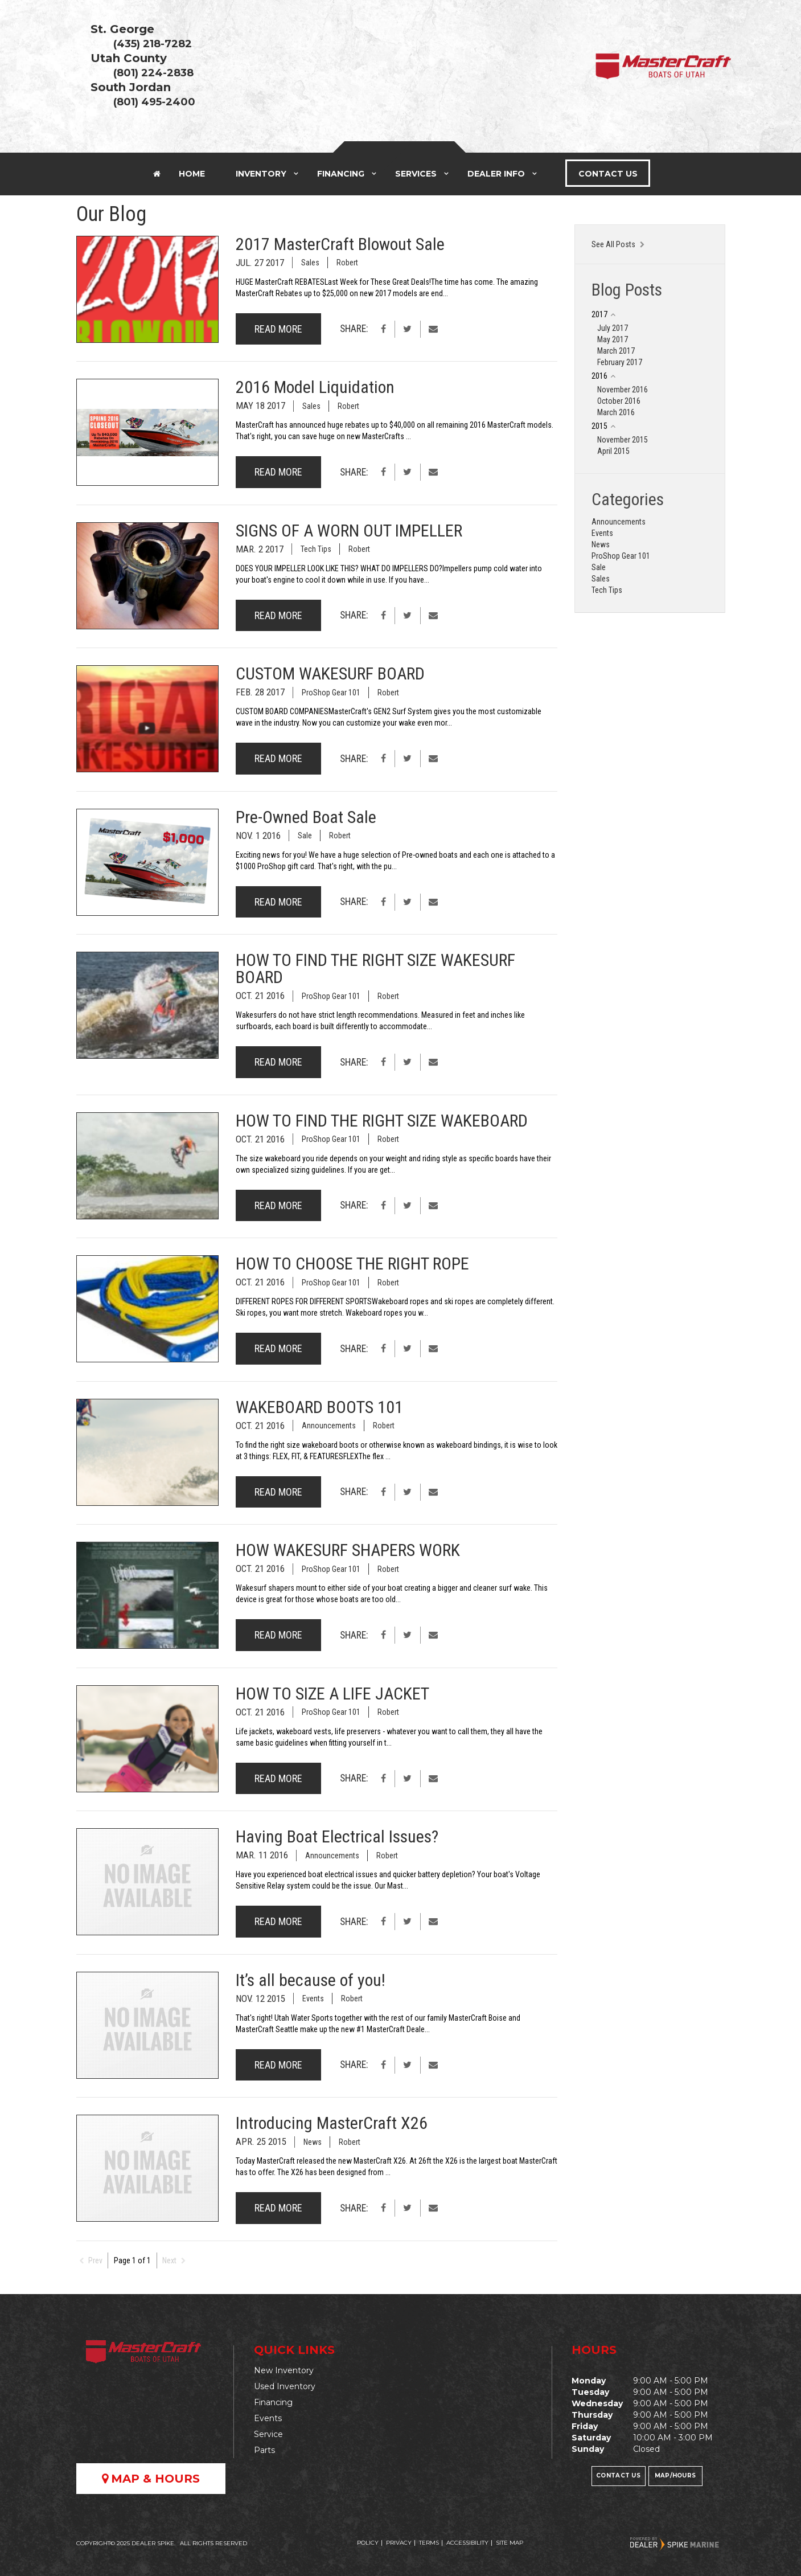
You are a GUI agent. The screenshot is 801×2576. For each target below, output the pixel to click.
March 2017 (616, 350)
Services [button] (416, 174)
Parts (264, 2450)
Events (313, 1998)
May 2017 (612, 339)
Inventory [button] (261, 174)
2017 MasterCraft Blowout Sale (340, 244)
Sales (310, 263)
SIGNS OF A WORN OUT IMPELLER (349, 530)
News (312, 2142)
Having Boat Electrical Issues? (337, 1836)
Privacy (399, 2542)
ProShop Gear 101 (331, 693)
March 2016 (616, 412)
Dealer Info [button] (496, 174)
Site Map (509, 2542)
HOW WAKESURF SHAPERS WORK (348, 1550)
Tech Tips (316, 549)
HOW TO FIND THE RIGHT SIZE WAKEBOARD (382, 1121)
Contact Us (608, 174)
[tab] (649, 314)
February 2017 (619, 362)
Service (268, 2434)
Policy (368, 2542)
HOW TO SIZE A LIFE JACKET (332, 1693)
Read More (278, 329)
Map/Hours (675, 2475)
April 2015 (613, 451)
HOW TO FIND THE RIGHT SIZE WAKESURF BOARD (375, 968)
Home (179, 174)
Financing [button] (340, 174)
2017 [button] (599, 314)
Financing (273, 2402)
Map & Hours (151, 2478)
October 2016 (618, 401)
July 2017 (612, 328)
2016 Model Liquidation (315, 387)
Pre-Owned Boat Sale (306, 817)
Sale (305, 835)
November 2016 (622, 389)
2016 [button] (599, 375)
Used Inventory (284, 2386)
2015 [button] (599, 426)
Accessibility (467, 2542)
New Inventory (284, 2370)
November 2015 (622, 439)
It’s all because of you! (310, 1980)
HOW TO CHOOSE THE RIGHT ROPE (352, 1263)
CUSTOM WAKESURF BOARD (330, 673)
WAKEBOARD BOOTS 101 (319, 1407)
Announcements (329, 1426)
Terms (429, 2542)
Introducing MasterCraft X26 (332, 2123)
